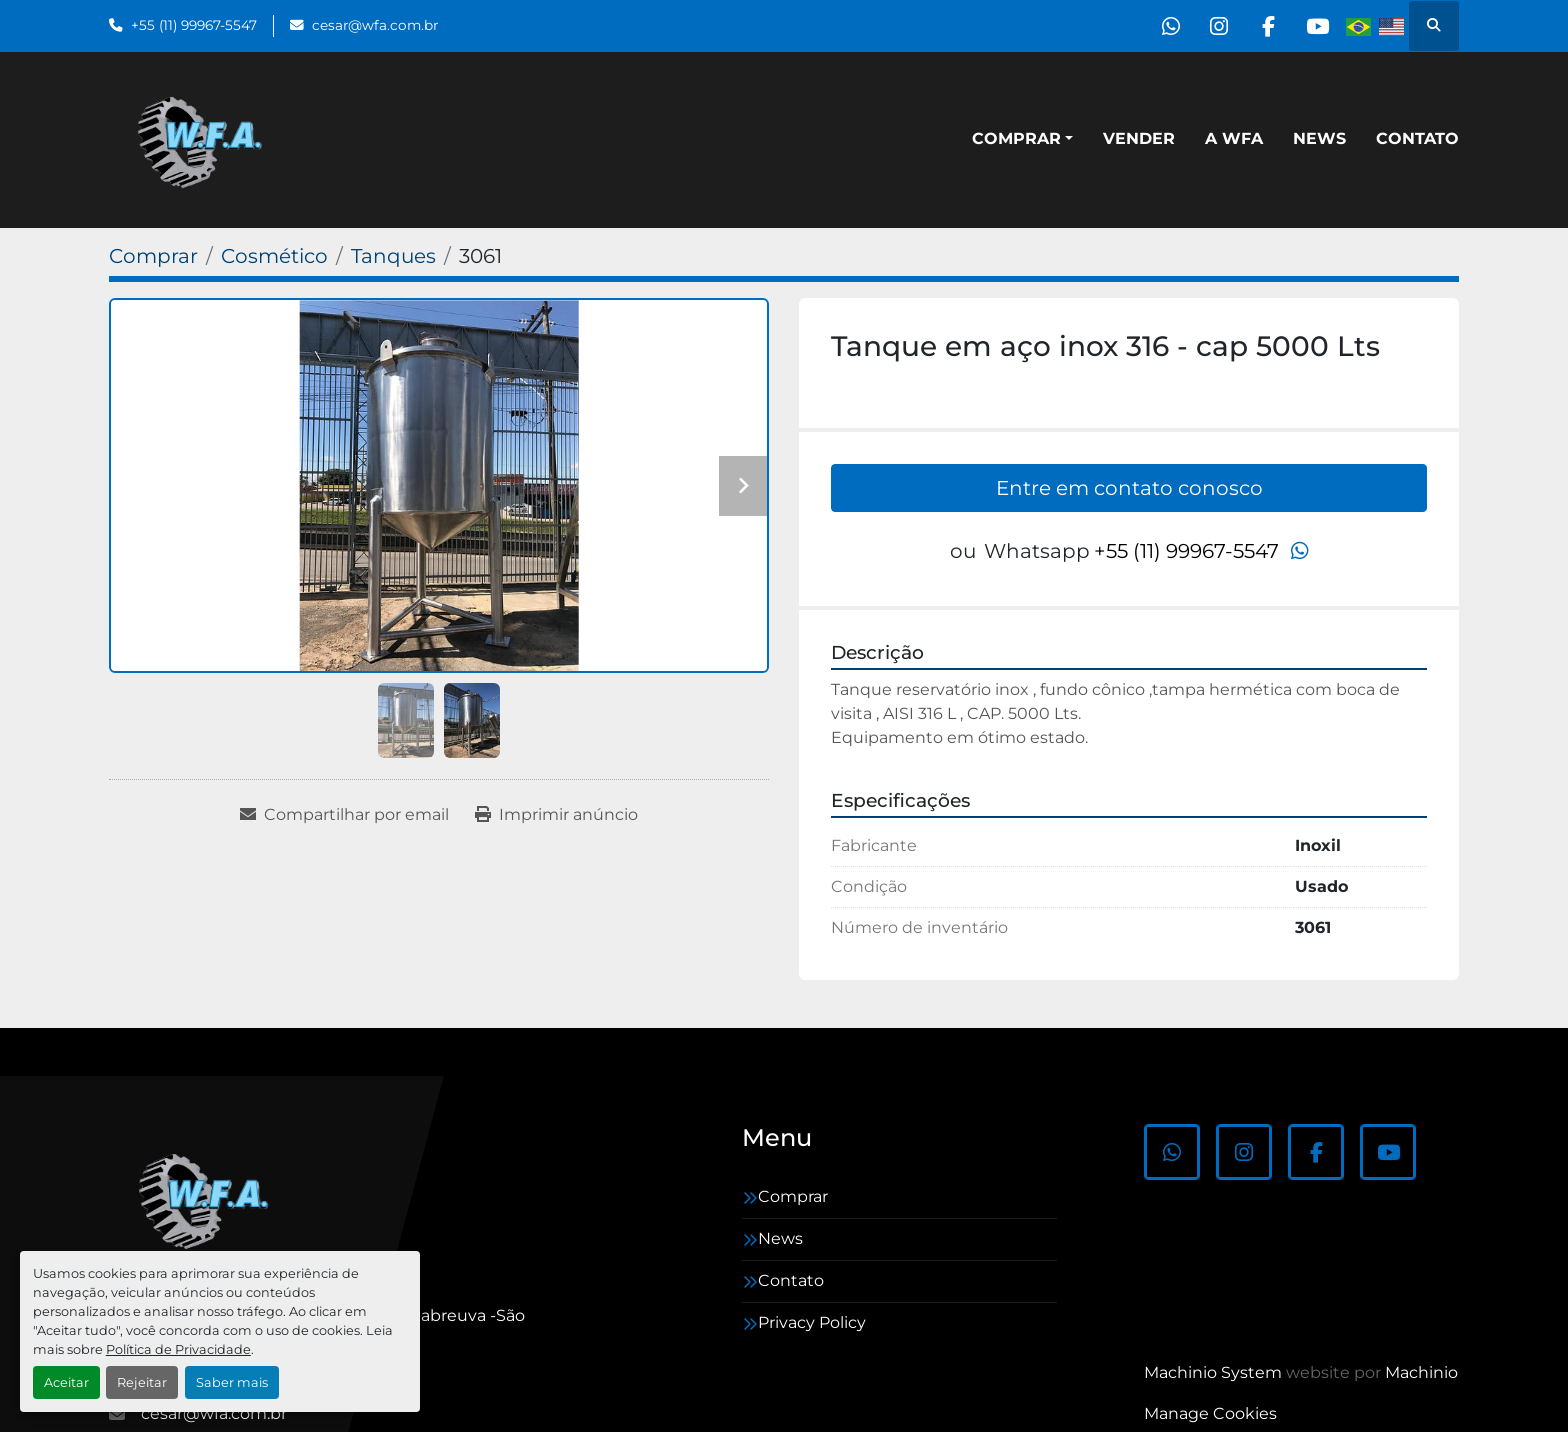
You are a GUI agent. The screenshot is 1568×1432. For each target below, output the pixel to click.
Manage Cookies (1210, 1413)
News (1319, 138)
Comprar (1016, 138)
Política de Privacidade (178, 1349)
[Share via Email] (344, 815)
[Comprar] (153, 256)
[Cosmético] (274, 256)
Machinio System (1213, 1372)
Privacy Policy (812, 1322)
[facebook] (1265, 26)
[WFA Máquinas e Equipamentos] (208, 1199)
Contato (1417, 138)
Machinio (1421, 1372)
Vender (1139, 138)
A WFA (1234, 138)
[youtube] (1316, 26)
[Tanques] (393, 256)
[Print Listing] (556, 815)
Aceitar (66, 1382)
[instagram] (1214, 26)
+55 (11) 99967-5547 (194, 25)
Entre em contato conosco (1129, 488)
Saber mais (232, 1382)
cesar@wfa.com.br (375, 25)
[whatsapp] (1163, 26)
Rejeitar (142, 1382)
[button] (1022, 139)
